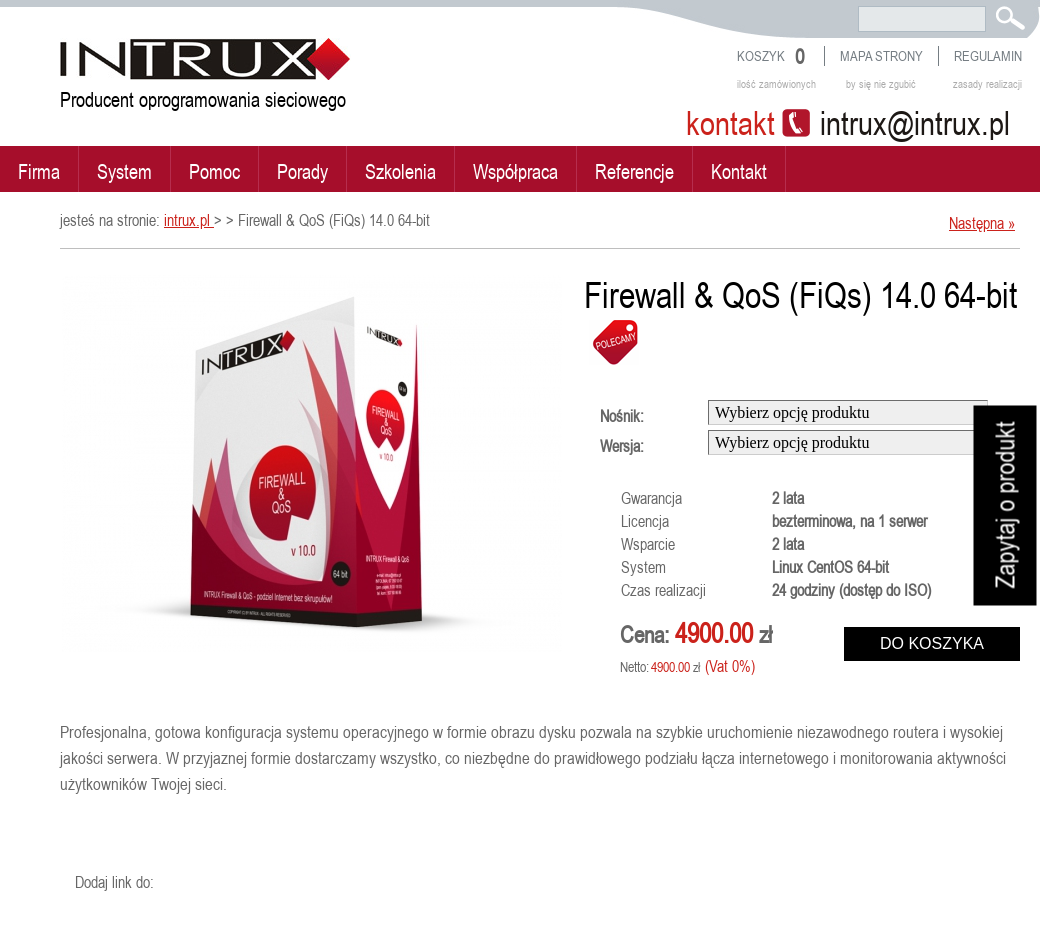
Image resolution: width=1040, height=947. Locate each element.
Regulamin (988, 56)
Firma (39, 171)
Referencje (634, 171)
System (124, 171)
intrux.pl (189, 220)
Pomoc (214, 171)
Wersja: (622, 446)
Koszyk (761, 56)
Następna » (982, 223)
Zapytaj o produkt (1005, 505)
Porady (302, 171)
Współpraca (515, 171)
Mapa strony (881, 56)
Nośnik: (622, 416)
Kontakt (739, 171)
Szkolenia (400, 171)
